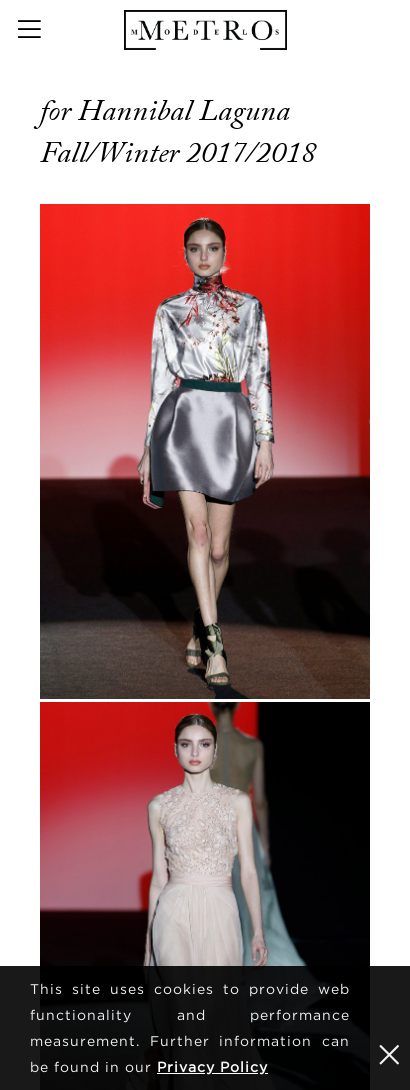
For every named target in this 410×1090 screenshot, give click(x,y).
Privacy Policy (212, 1066)
